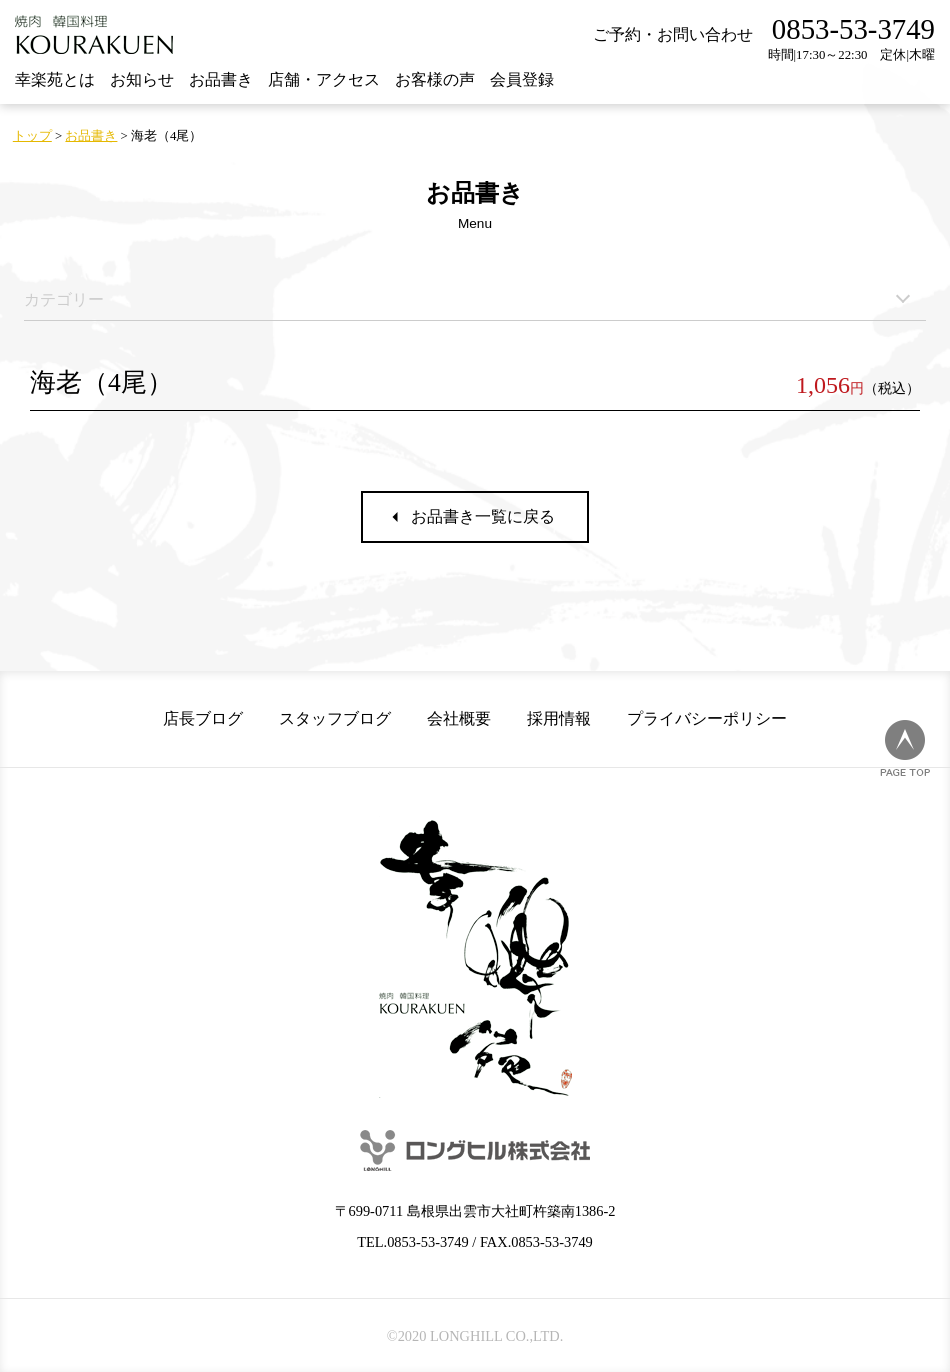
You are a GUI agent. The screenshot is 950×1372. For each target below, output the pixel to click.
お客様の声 (435, 79)
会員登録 (522, 79)
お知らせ (142, 79)
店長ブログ (203, 718)
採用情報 (559, 718)
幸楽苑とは (55, 79)
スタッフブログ (335, 718)
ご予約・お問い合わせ (673, 34)
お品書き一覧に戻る (483, 516)
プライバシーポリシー (707, 718)
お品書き (221, 79)
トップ (32, 136)
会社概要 (459, 718)
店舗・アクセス (324, 79)
